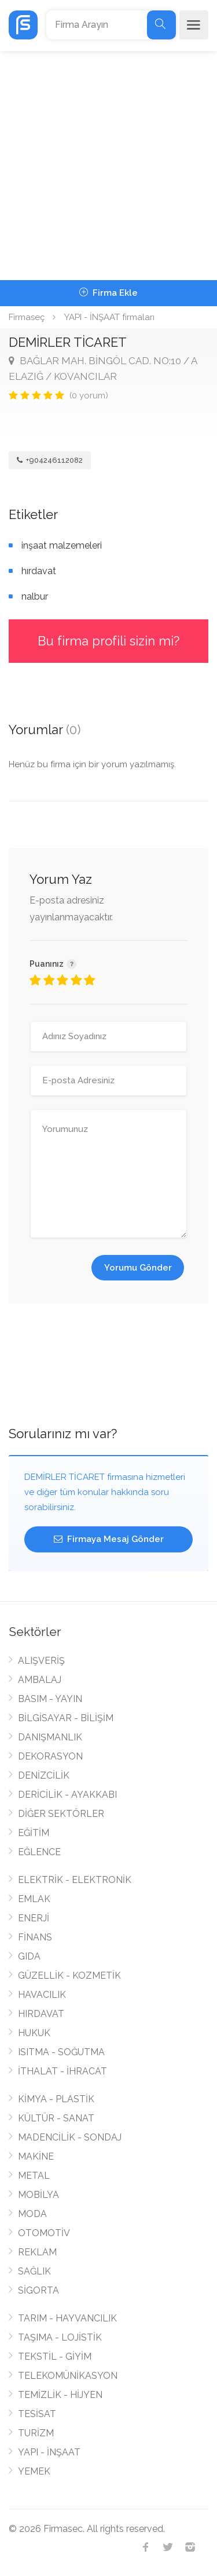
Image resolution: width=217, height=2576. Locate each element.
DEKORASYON (50, 1756)
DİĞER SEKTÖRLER (61, 1813)
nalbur (34, 596)
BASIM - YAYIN (50, 1698)
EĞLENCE (39, 1851)
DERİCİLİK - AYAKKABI (67, 1794)
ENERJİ (33, 1918)
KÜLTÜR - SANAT (56, 2118)
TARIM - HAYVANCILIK (67, 2318)
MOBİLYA (38, 2194)
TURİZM (36, 2433)
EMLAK (34, 1898)
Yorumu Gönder (138, 1267)
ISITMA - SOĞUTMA (61, 2052)
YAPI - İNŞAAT (49, 2452)
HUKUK (34, 2032)
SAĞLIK (34, 2271)
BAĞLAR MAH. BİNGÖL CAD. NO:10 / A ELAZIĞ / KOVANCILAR (103, 368)
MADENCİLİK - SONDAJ (70, 2137)
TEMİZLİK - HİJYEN (60, 2394)
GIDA (29, 1956)
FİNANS (35, 1937)
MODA (32, 2213)
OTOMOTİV (44, 2232)
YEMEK (34, 2471)
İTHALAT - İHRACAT (62, 2071)
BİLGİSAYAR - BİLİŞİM (65, 1718)
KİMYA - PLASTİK (56, 2099)
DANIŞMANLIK (50, 1737)
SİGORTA (38, 2290)
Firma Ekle (108, 293)
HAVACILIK (42, 1994)
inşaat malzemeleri (61, 545)
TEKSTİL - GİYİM (54, 2356)
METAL (34, 2175)
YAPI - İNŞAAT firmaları (109, 317)
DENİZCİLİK (43, 1775)
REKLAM (37, 2252)
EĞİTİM (33, 1832)
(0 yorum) (88, 395)
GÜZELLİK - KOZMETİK (69, 1975)
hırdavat (38, 570)
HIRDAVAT (41, 2013)
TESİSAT (37, 2413)
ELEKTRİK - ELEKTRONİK (74, 1879)
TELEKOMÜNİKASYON (67, 2375)
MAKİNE (36, 2156)
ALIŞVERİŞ (41, 1660)
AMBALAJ (39, 1679)
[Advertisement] (108, 165)
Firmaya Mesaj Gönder (109, 1539)
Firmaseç (27, 317)
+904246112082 (50, 460)
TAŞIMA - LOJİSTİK (60, 2337)
